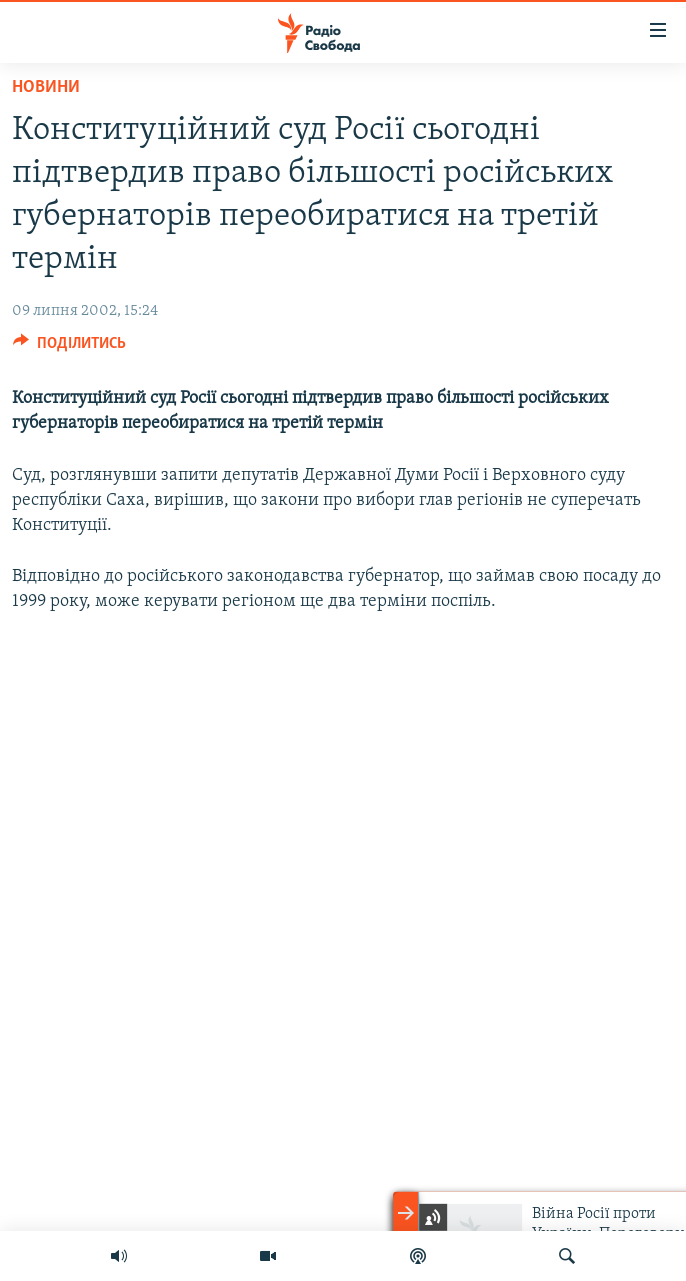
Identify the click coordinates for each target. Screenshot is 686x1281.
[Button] (69, 348)
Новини (46, 87)
